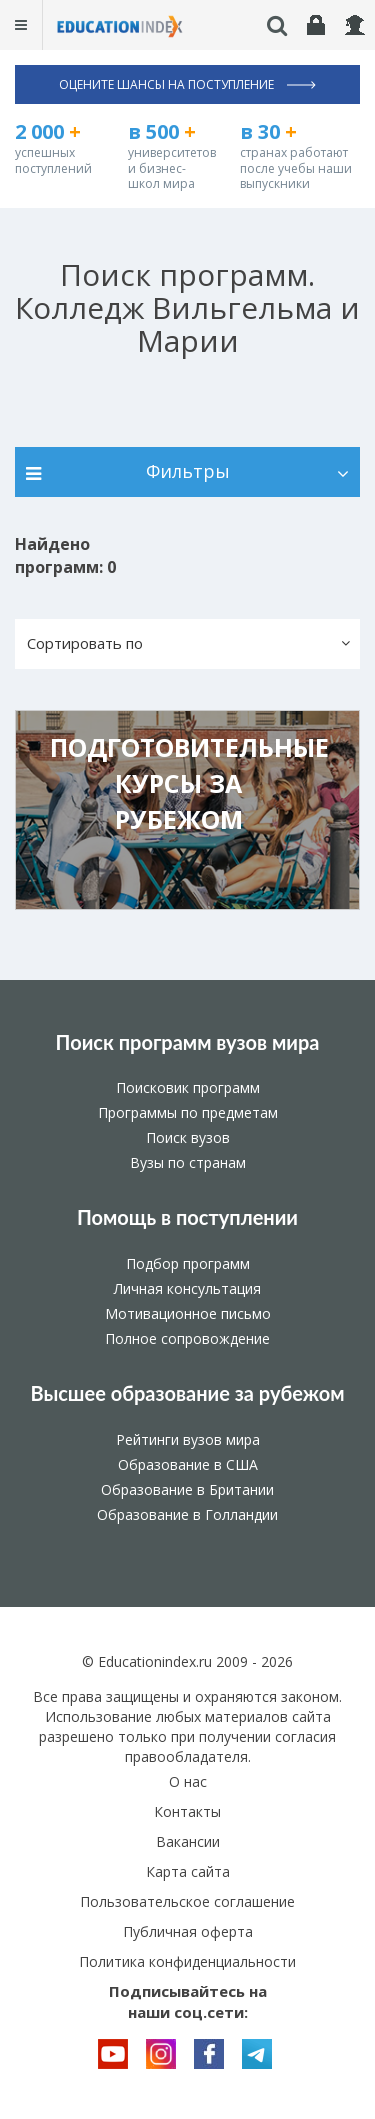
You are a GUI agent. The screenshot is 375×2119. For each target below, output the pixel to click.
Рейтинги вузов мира (188, 1439)
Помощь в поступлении (187, 1217)
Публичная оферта (188, 1931)
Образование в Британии (187, 1489)
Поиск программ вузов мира (188, 1042)
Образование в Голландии (187, 1514)
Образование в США (188, 1464)
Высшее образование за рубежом (187, 1393)
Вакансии (188, 1841)
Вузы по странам (188, 1162)
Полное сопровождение (187, 1338)
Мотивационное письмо (188, 1313)
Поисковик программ (188, 1087)
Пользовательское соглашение (187, 1901)
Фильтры (187, 471)
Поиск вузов (188, 1137)
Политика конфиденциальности (187, 1961)
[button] (187, 644)
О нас (188, 1781)
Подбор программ (188, 1263)
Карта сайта (188, 1871)
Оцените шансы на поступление (187, 84)
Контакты (187, 1811)
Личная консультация (187, 1288)
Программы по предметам (188, 1112)
